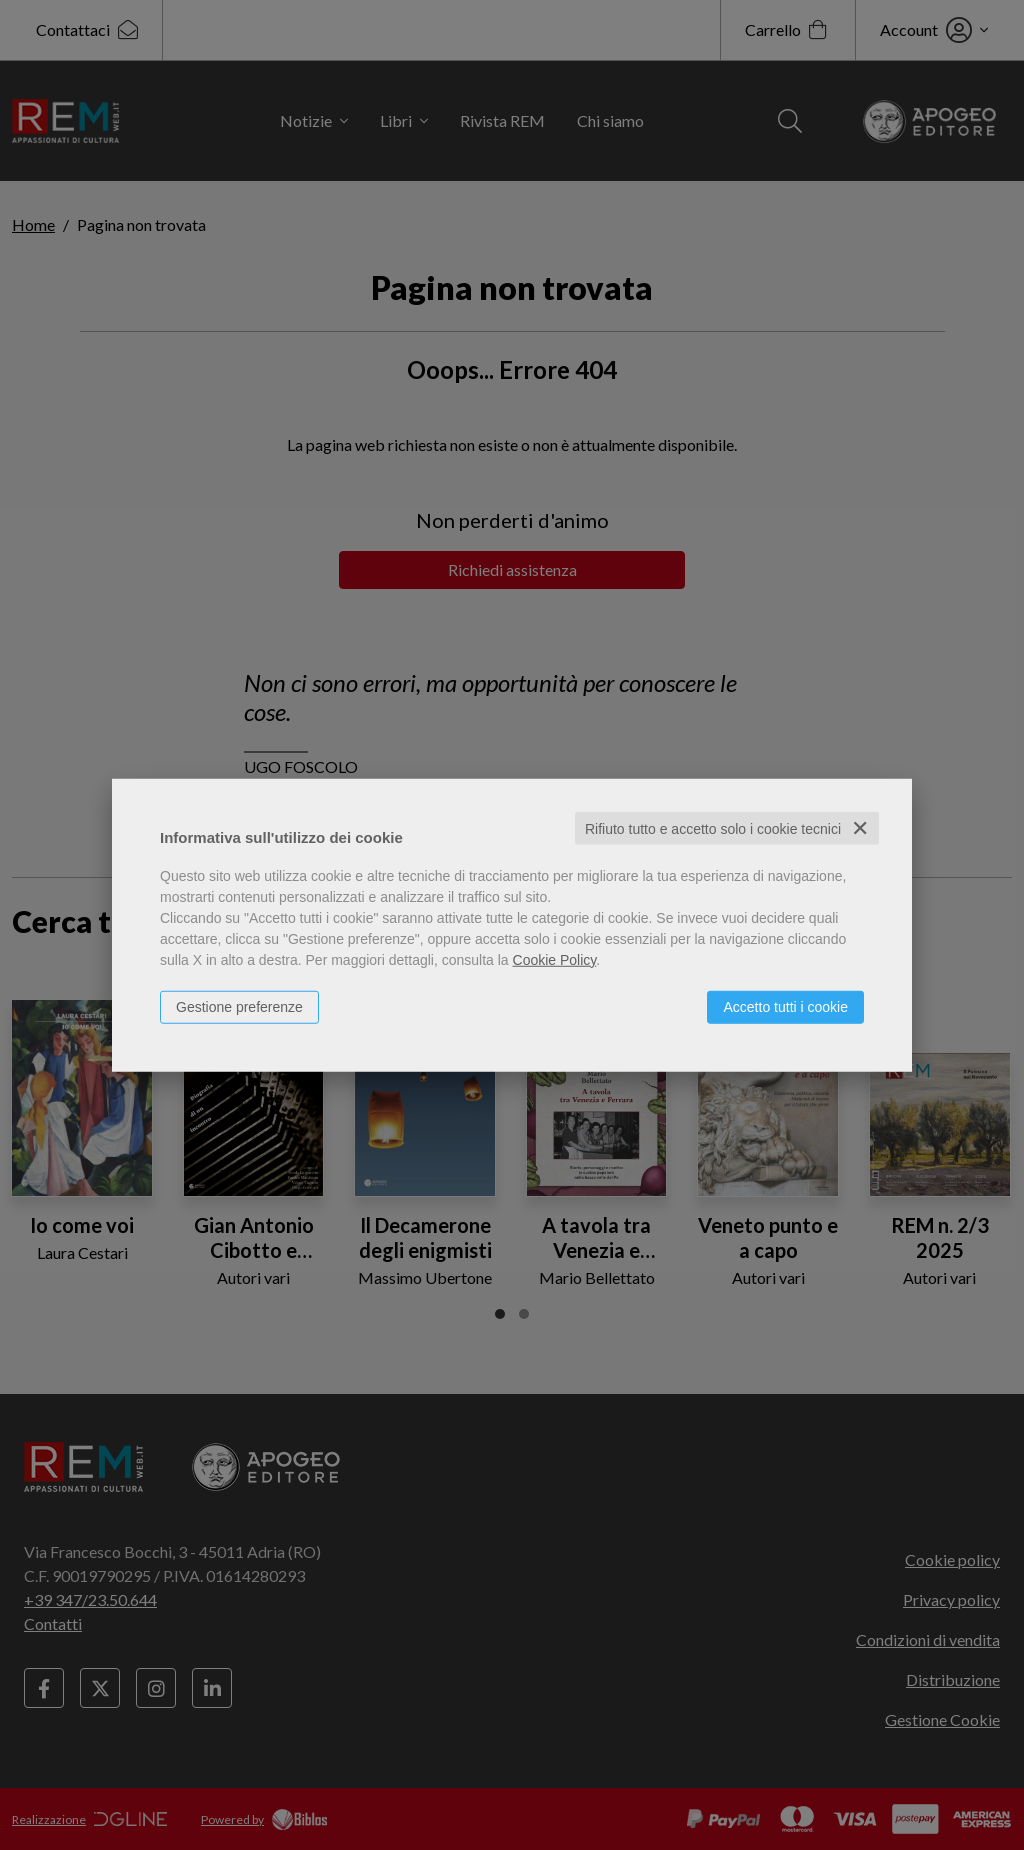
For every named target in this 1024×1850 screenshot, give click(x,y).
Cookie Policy (555, 959)
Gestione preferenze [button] (239, 1006)
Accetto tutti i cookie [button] (785, 1006)
